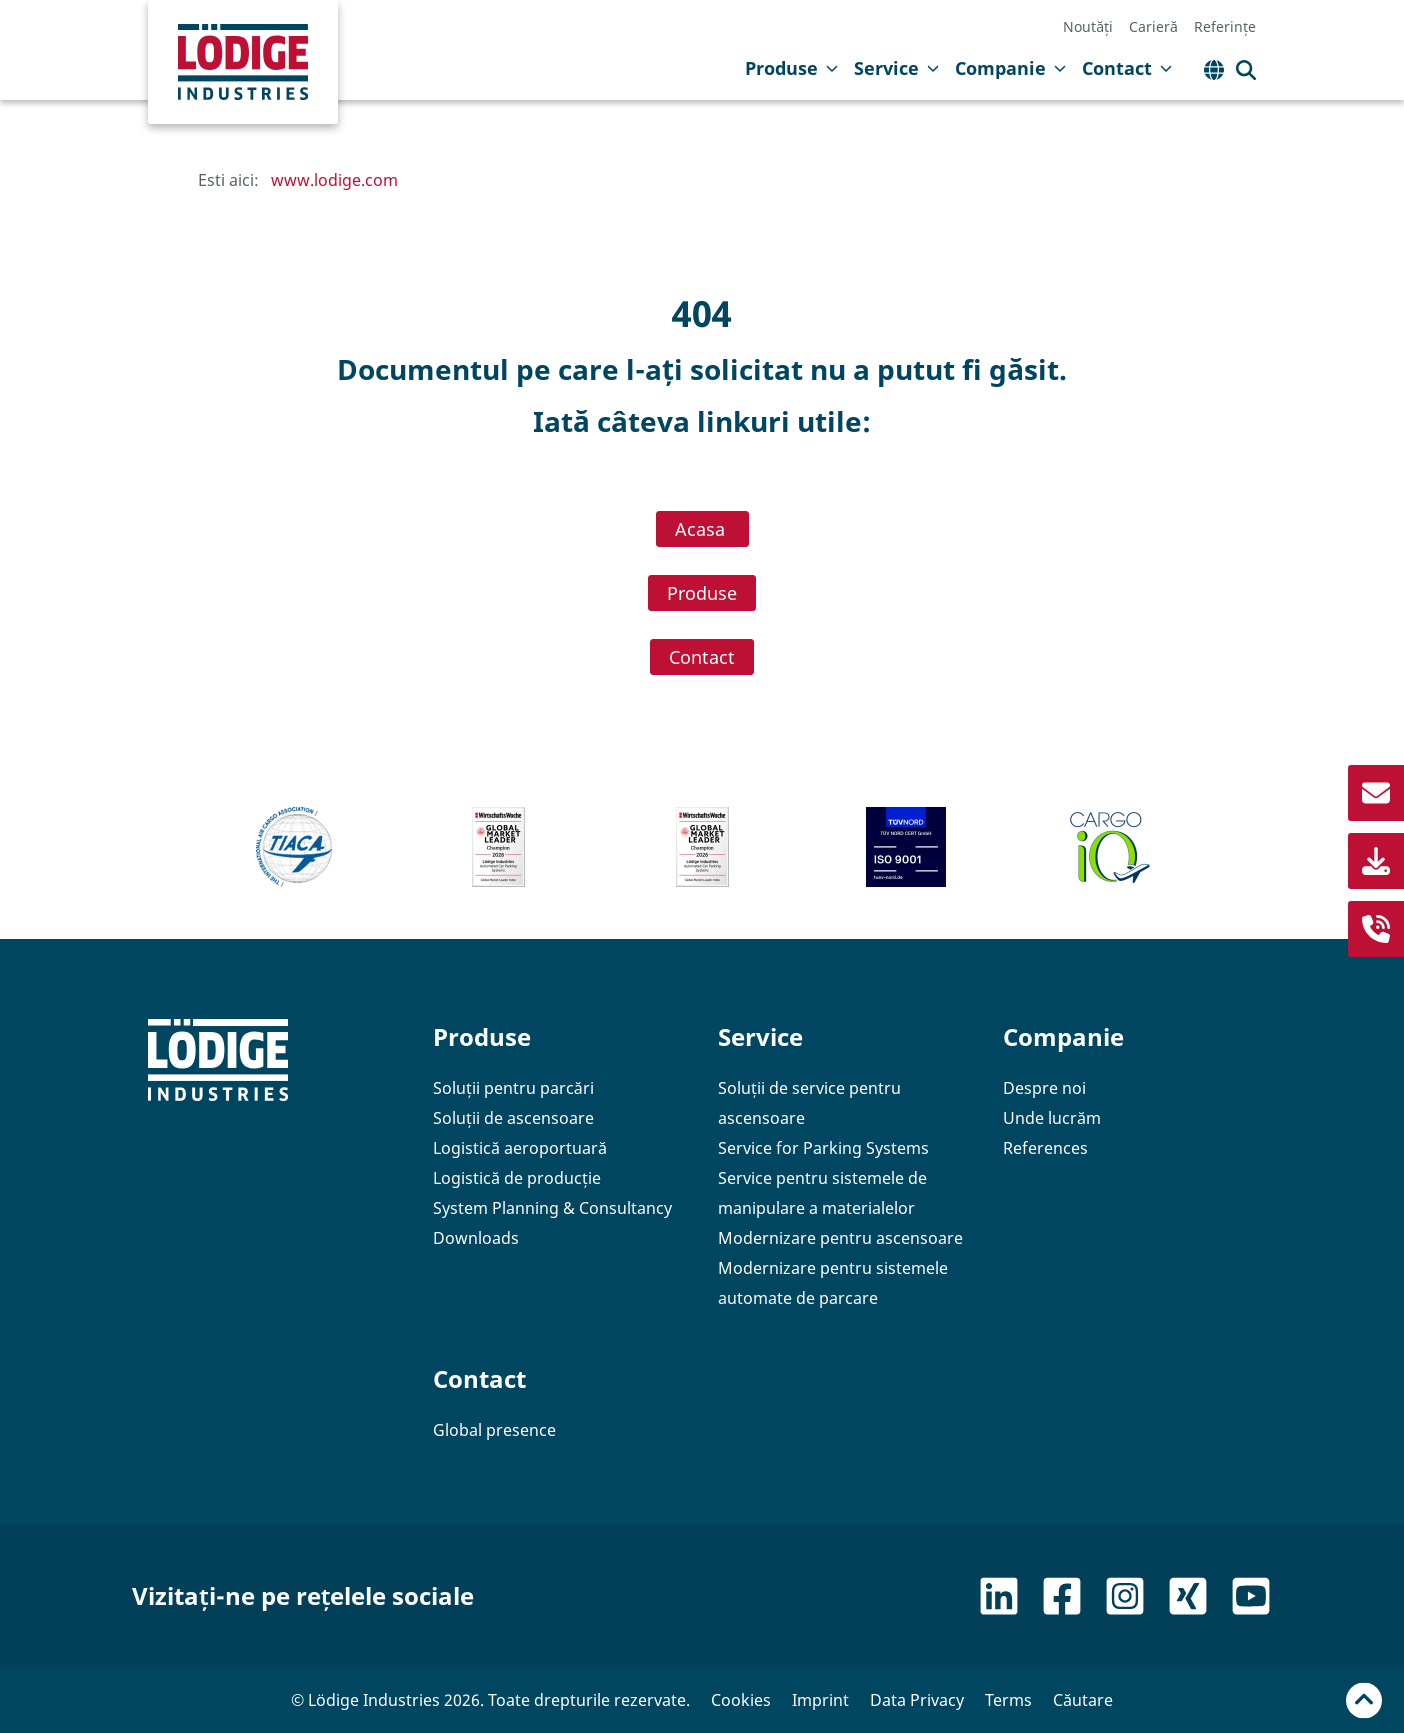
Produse (791, 68)
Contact (1127, 68)
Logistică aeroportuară (520, 1148)
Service (896, 68)
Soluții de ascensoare (513, 1118)
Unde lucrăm (1052, 1118)
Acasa (702, 529)
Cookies (741, 1700)
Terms (1008, 1700)
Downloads (476, 1238)
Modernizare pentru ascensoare (840, 1238)
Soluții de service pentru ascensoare (809, 1103)
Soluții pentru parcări (513, 1088)
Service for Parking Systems (823, 1148)
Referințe (1225, 27)
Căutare (1083, 1700)
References (1045, 1148)
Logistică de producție (517, 1178)
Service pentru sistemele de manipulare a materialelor (822, 1193)
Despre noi (1044, 1088)
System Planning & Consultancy (552, 1208)
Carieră (1153, 27)
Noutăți (1088, 27)
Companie (1010, 68)
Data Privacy (917, 1700)
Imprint (820, 1700)
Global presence (494, 1430)
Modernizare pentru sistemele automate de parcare (833, 1283)
